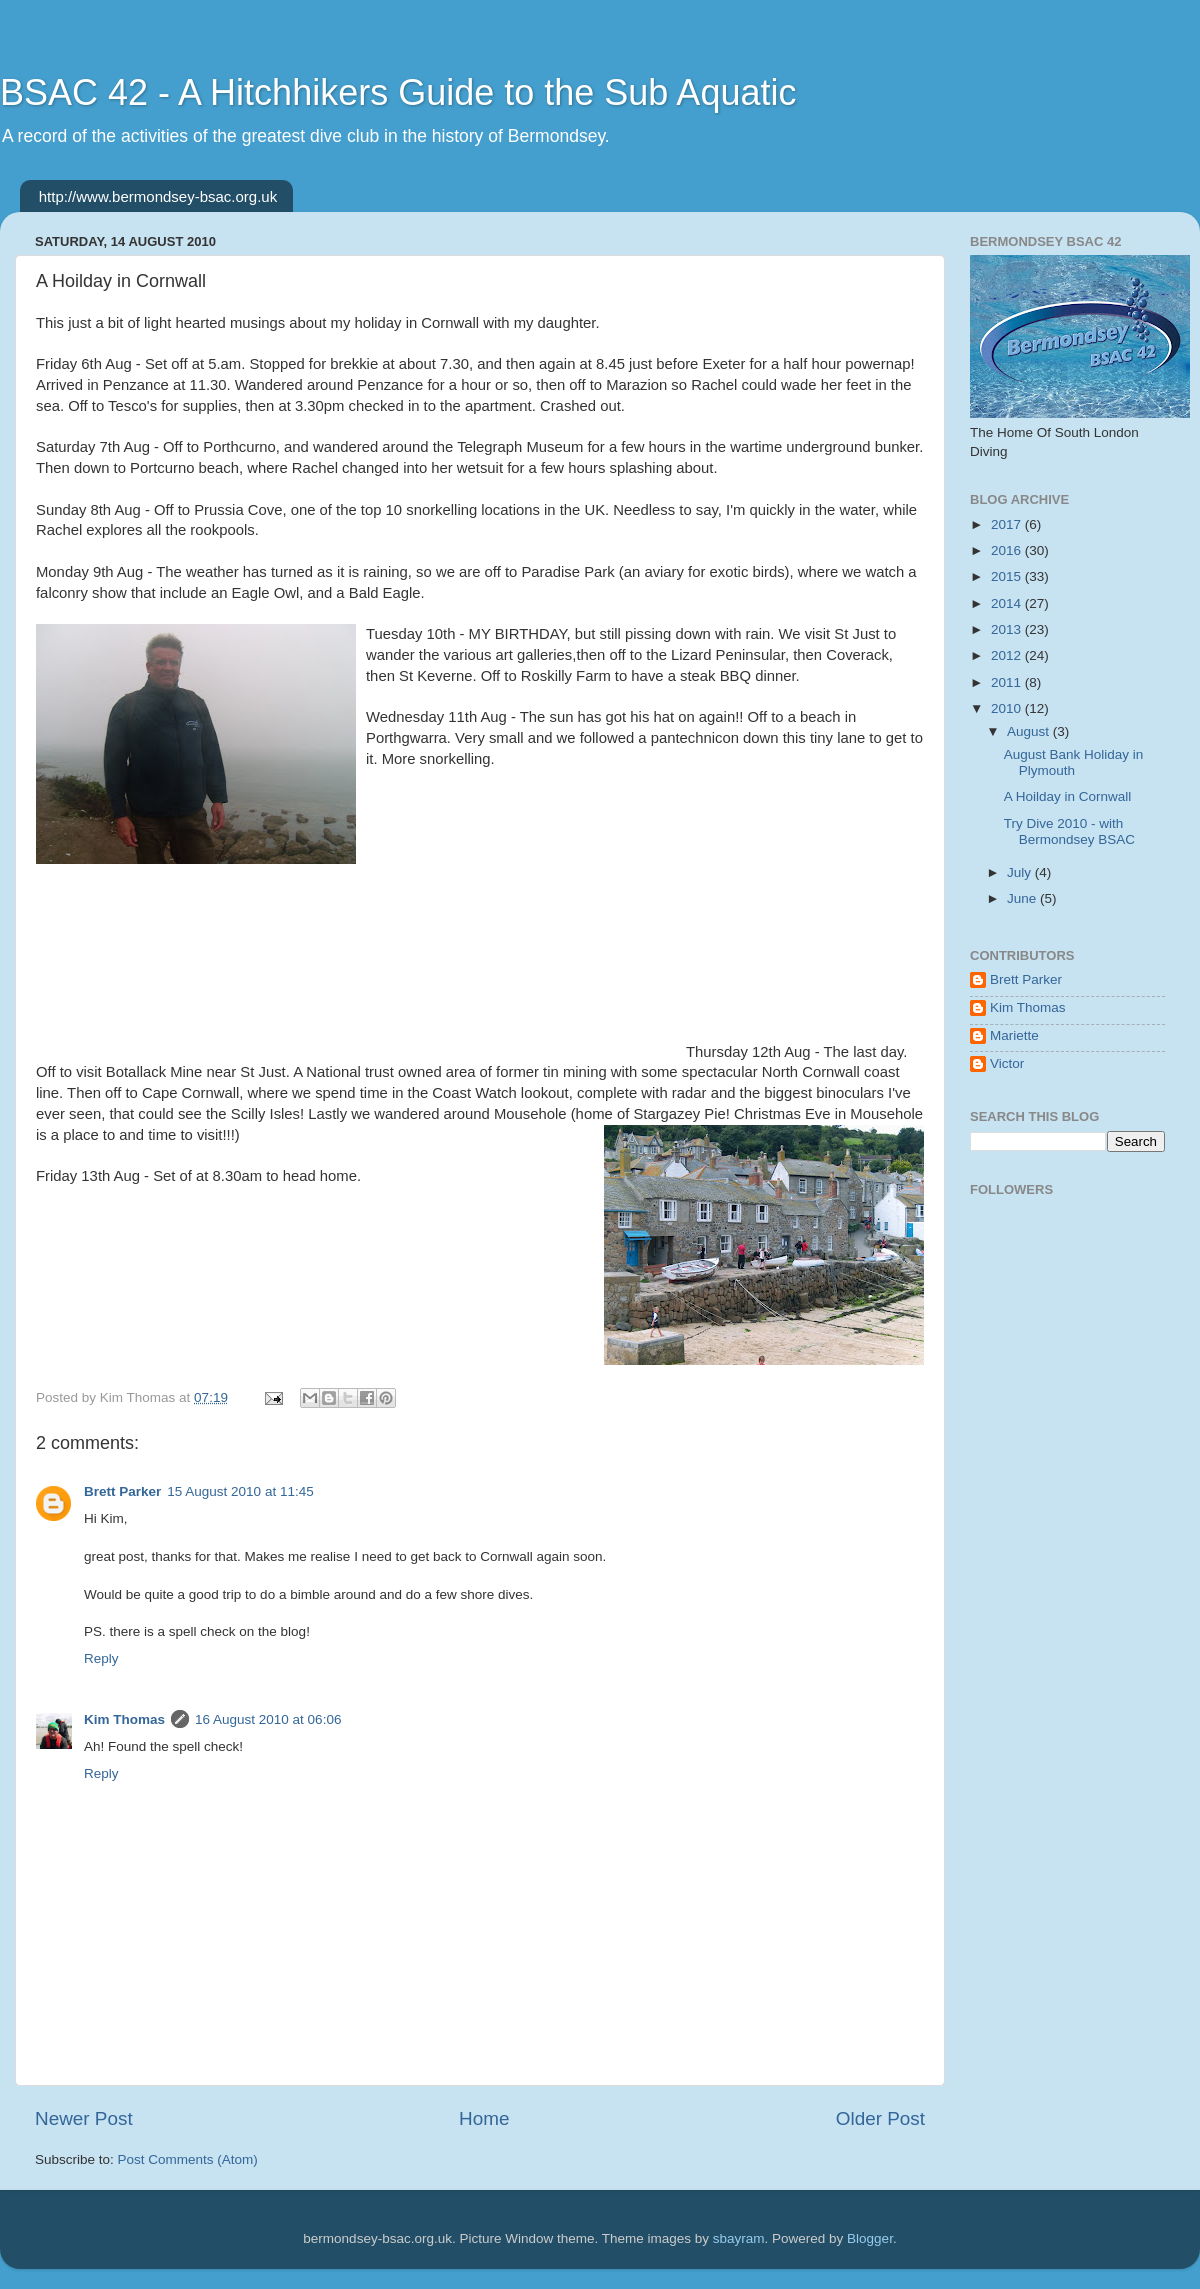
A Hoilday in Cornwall (1068, 796)
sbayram (739, 2238)
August (1030, 731)
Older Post (880, 2118)
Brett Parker (122, 1491)
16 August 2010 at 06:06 (268, 1719)
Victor (1007, 1063)
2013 (1008, 629)
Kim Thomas (124, 1719)
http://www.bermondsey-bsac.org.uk (158, 196)
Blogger (870, 2238)
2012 (1008, 655)
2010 (1008, 708)
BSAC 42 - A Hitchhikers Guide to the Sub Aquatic (398, 92)
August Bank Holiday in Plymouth (1074, 762)
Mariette (1014, 1035)
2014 (1008, 603)
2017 (1008, 524)
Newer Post (84, 2118)
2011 (1008, 682)
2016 (1008, 550)
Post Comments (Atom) (188, 2159)
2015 (1008, 576)
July (1021, 872)
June (1023, 898)
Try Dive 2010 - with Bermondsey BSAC (1069, 831)
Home (484, 2118)
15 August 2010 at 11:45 (240, 1491)
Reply (101, 1658)
